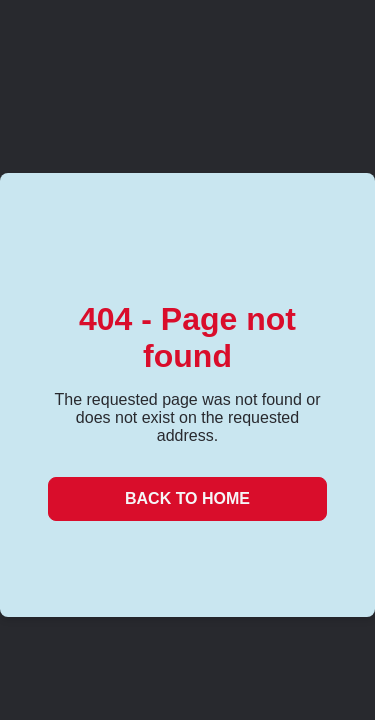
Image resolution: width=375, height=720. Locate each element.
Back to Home (187, 498)
